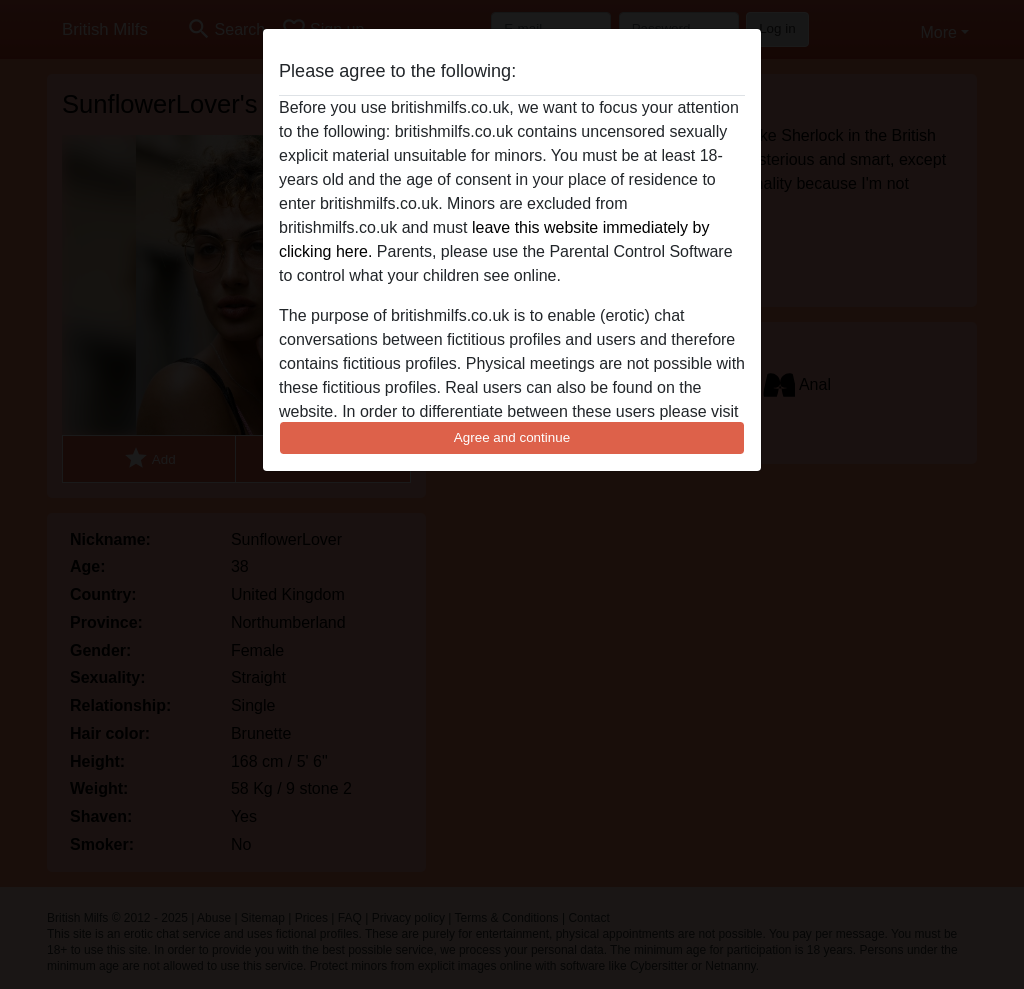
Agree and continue (512, 437)
